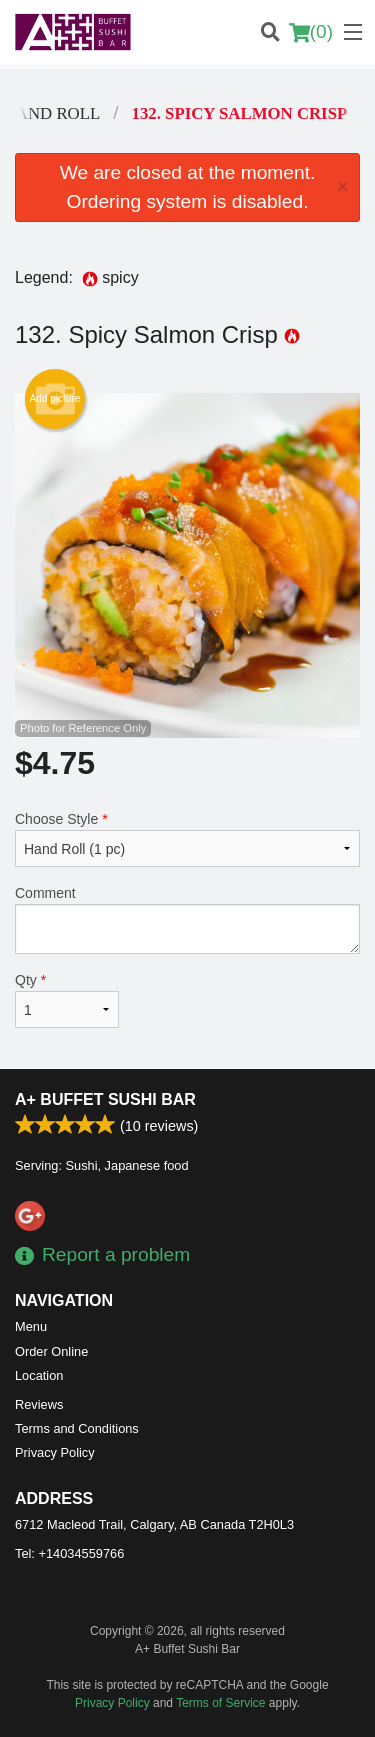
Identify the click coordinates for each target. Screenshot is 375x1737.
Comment (187, 919)
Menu (31, 1326)
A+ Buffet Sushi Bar (105, 1099)
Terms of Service (220, 1703)
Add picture (55, 399)
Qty (67, 1000)
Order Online (51, 1351)
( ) (311, 32)
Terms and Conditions (77, 1428)
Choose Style (187, 839)
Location (39, 1375)
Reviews (39, 1404)
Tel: (69, 1553)
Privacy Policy (55, 1452)
